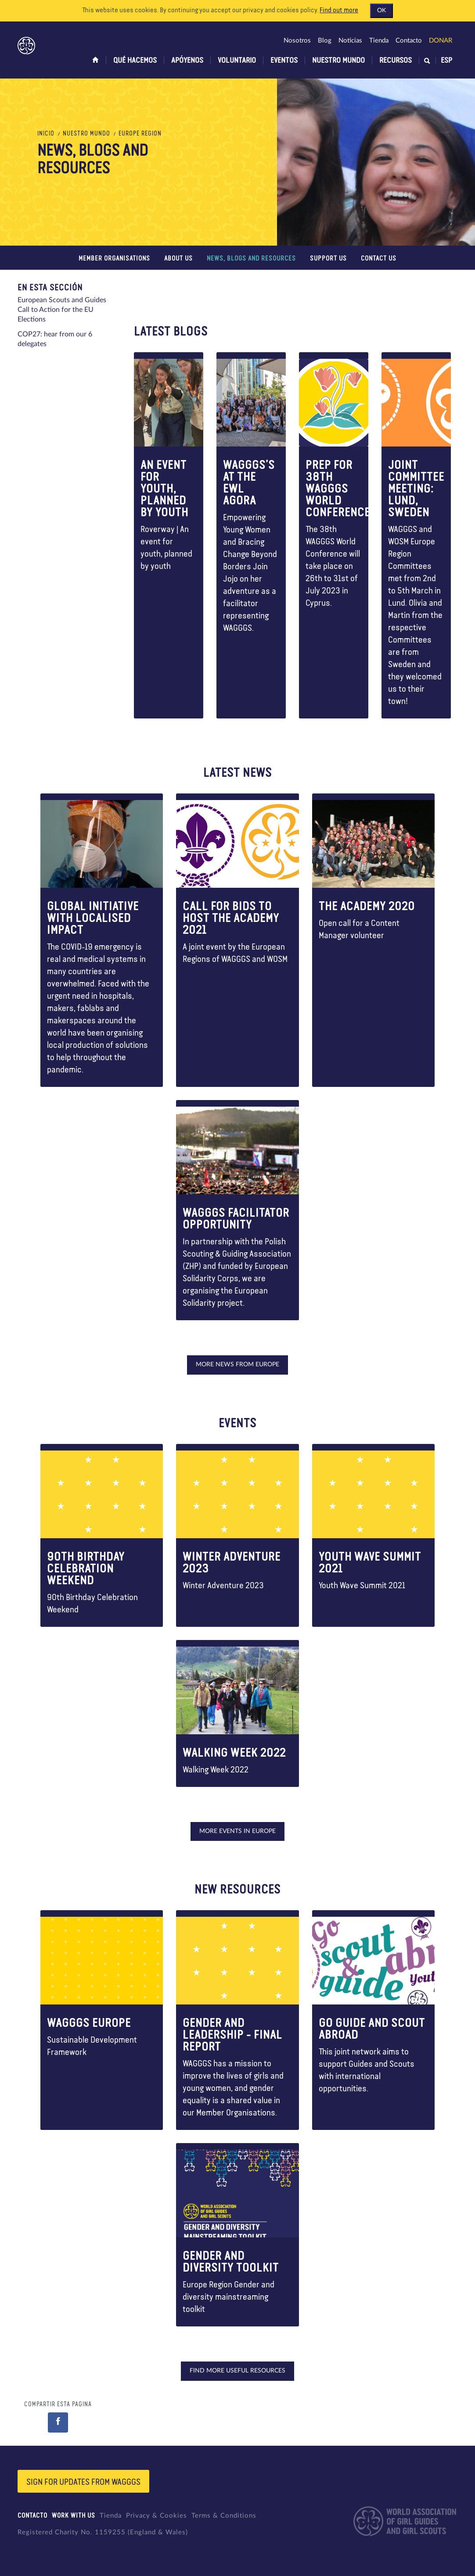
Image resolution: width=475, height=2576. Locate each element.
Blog (324, 40)
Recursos (395, 60)
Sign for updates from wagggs (83, 2482)
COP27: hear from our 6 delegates (55, 339)
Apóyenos (187, 60)
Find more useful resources (237, 2371)
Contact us (378, 258)
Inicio (45, 134)
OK (381, 10)
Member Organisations (114, 258)
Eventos (284, 60)
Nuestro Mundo (338, 60)
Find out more (339, 10)
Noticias (350, 40)
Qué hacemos (135, 60)
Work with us (73, 2515)
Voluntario (237, 60)
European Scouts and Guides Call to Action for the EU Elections (62, 310)
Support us (328, 258)
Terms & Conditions (223, 2515)
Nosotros (297, 40)
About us (178, 258)
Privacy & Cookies (156, 2515)
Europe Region (140, 134)
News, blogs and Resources (251, 258)
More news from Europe (237, 1364)
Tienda (379, 40)
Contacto (409, 40)
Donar (440, 40)
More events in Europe (237, 1831)
